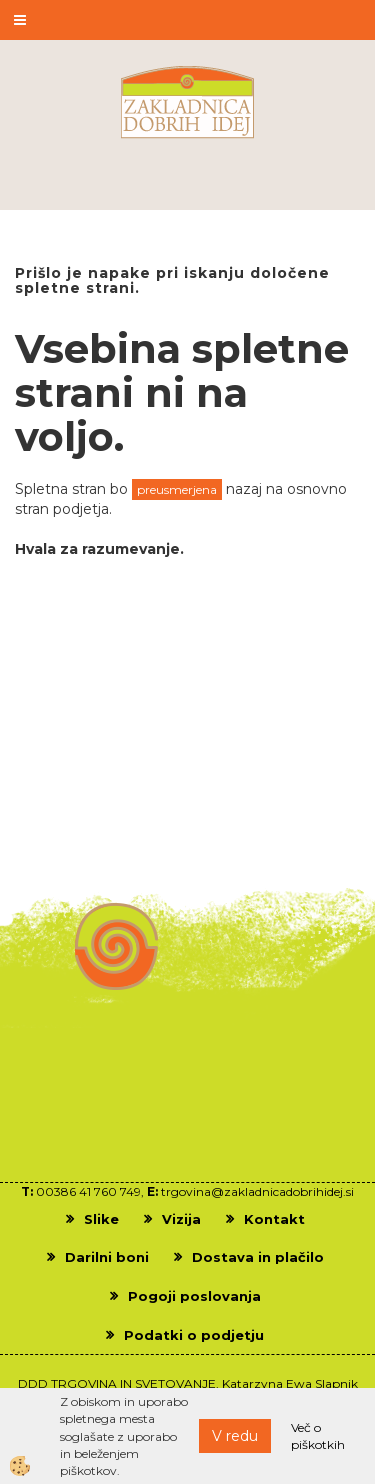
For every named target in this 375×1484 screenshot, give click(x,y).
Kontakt (274, 1219)
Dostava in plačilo (258, 1257)
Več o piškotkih (318, 1436)
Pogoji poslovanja (194, 1296)
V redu (235, 1436)
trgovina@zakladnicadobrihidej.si (257, 1191)
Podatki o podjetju (194, 1335)
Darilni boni (107, 1257)
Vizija (181, 1219)
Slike (101, 1219)
